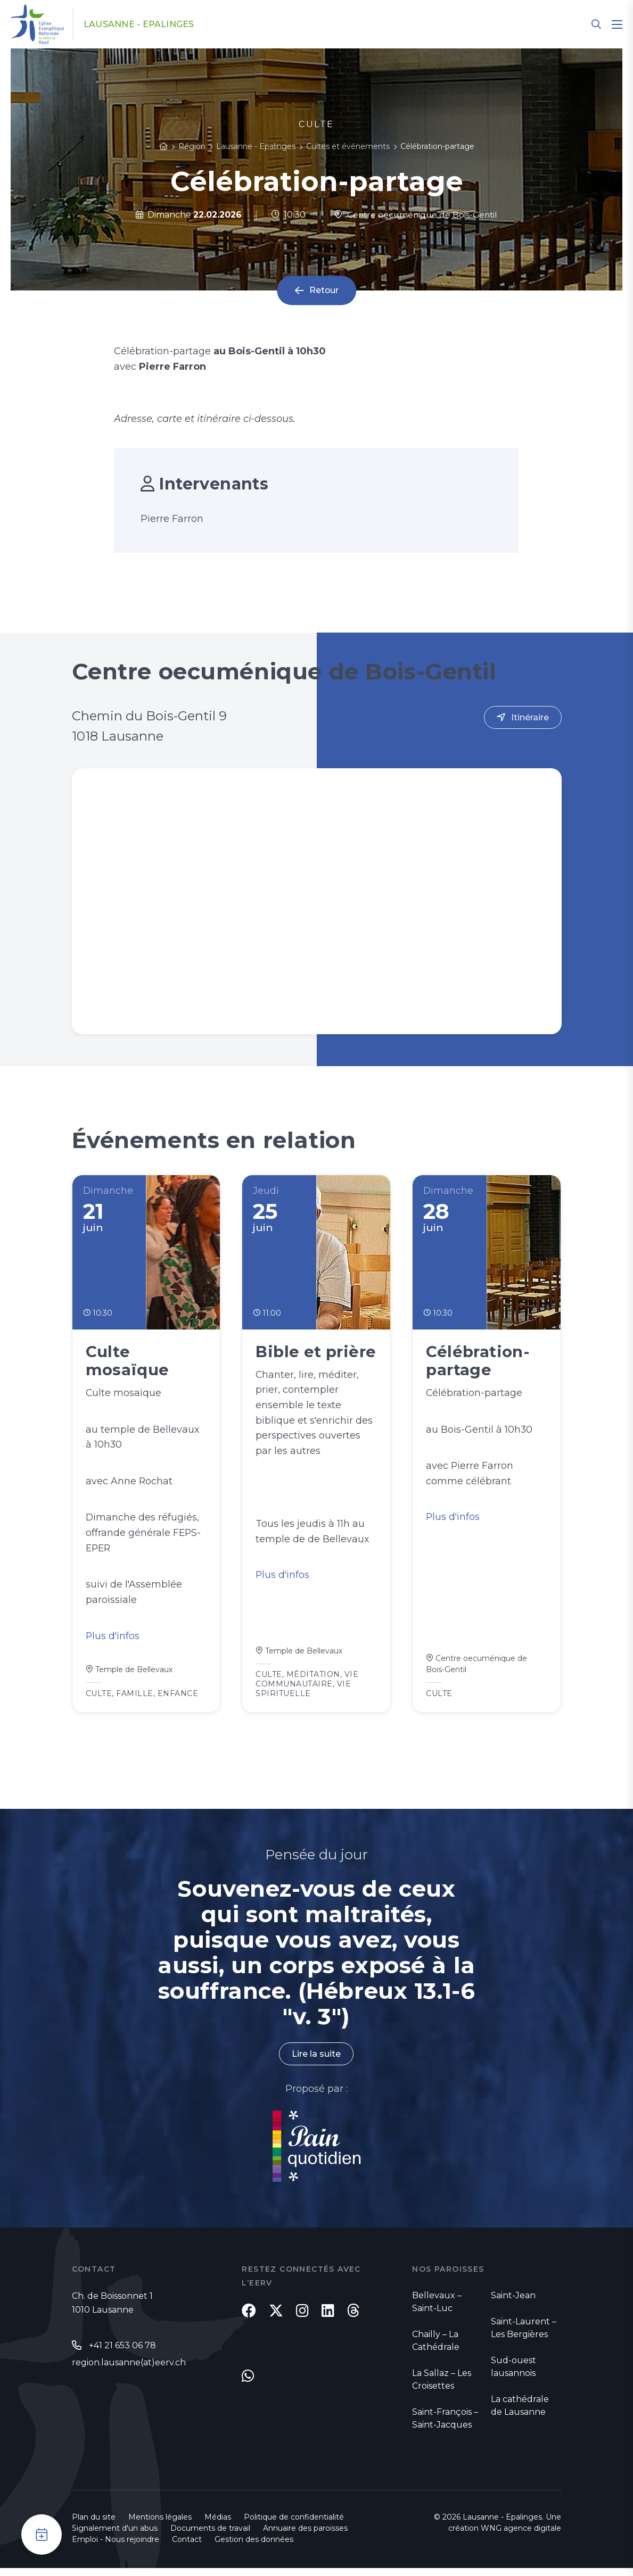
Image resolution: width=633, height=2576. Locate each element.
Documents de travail (210, 2536)
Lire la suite (316, 2058)
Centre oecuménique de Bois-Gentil (415, 215)
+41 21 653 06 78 (122, 2349)
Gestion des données (254, 2547)
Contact (187, 2547)
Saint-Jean (513, 2299)
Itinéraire (530, 717)
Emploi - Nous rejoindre (115, 2547)
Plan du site (94, 2525)
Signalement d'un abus (115, 2536)
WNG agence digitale (521, 2536)
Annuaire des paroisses (305, 2536)
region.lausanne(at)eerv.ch (129, 2366)
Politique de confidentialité (294, 2525)
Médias (217, 2525)
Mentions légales (160, 2525)
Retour (324, 291)
